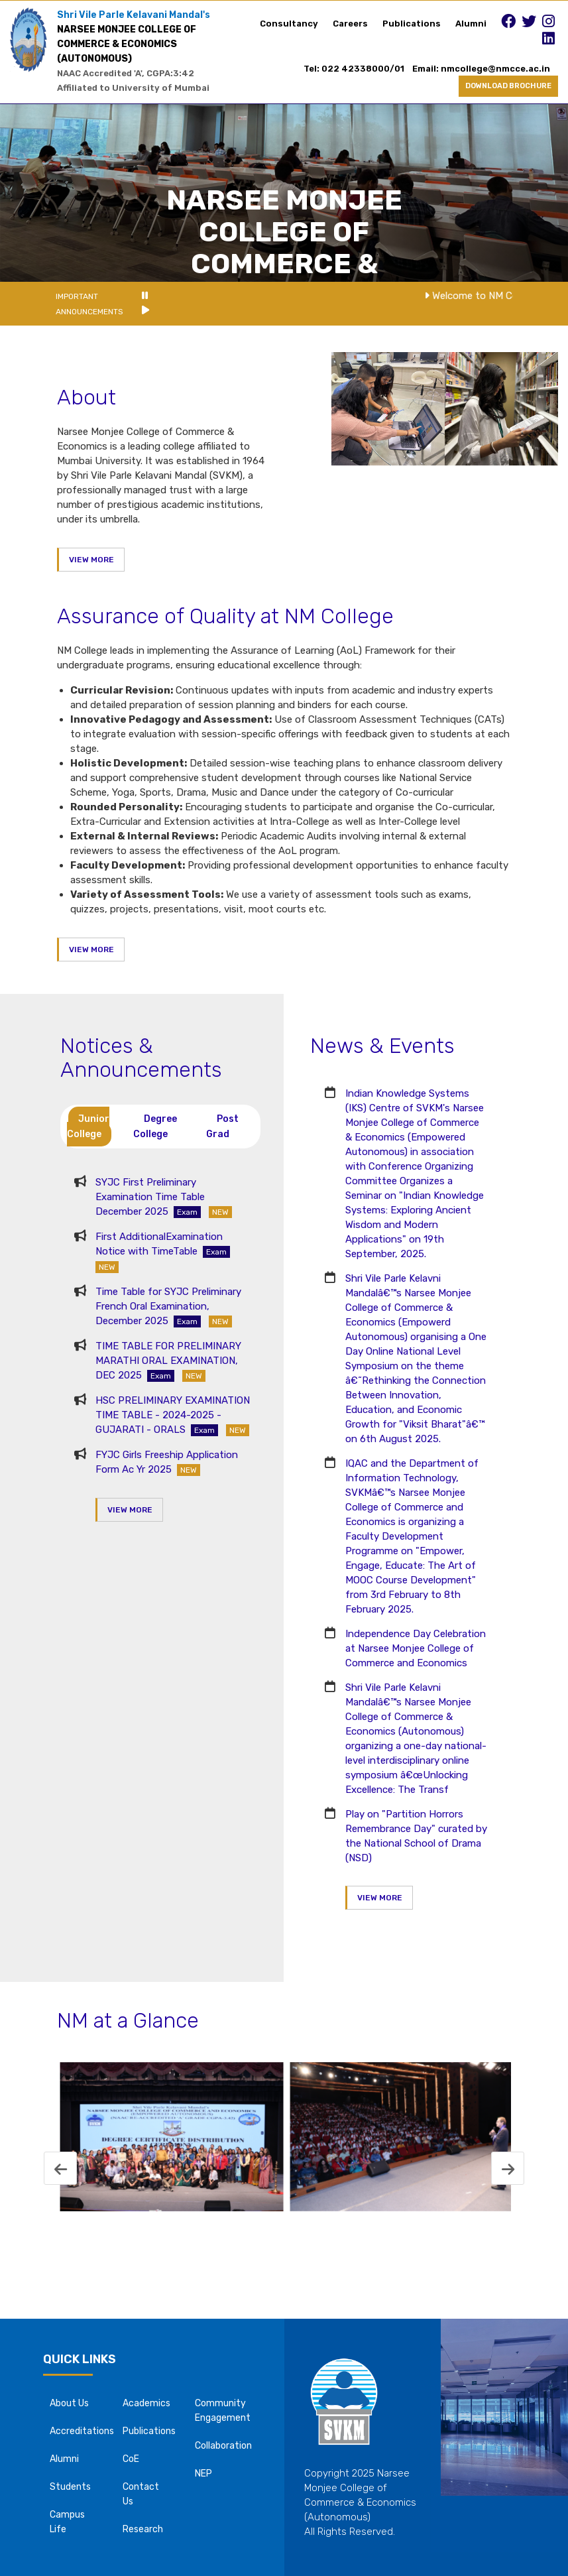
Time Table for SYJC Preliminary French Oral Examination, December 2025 (168, 1306)
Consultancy (289, 24)
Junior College (88, 1126)
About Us (69, 2403)
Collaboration (223, 2445)
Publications (411, 24)
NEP (203, 2473)
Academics (146, 2403)
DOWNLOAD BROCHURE (508, 86)
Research (143, 2529)
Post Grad (222, 1126)
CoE (131, 2459)
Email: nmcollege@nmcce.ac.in (485, 69)
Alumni (470, 24)
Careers (350, 24)
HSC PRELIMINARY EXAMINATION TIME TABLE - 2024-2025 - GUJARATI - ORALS (172, 1415)
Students (70, 2486)
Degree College (155, 1126)
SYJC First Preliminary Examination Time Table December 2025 (163, 1196)
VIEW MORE (91, 559)
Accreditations (82, 2431)
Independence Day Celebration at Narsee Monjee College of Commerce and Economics (415, 1648)
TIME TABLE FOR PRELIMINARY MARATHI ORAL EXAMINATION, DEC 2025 (168, 1360)
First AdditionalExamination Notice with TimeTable (165, 1251)
